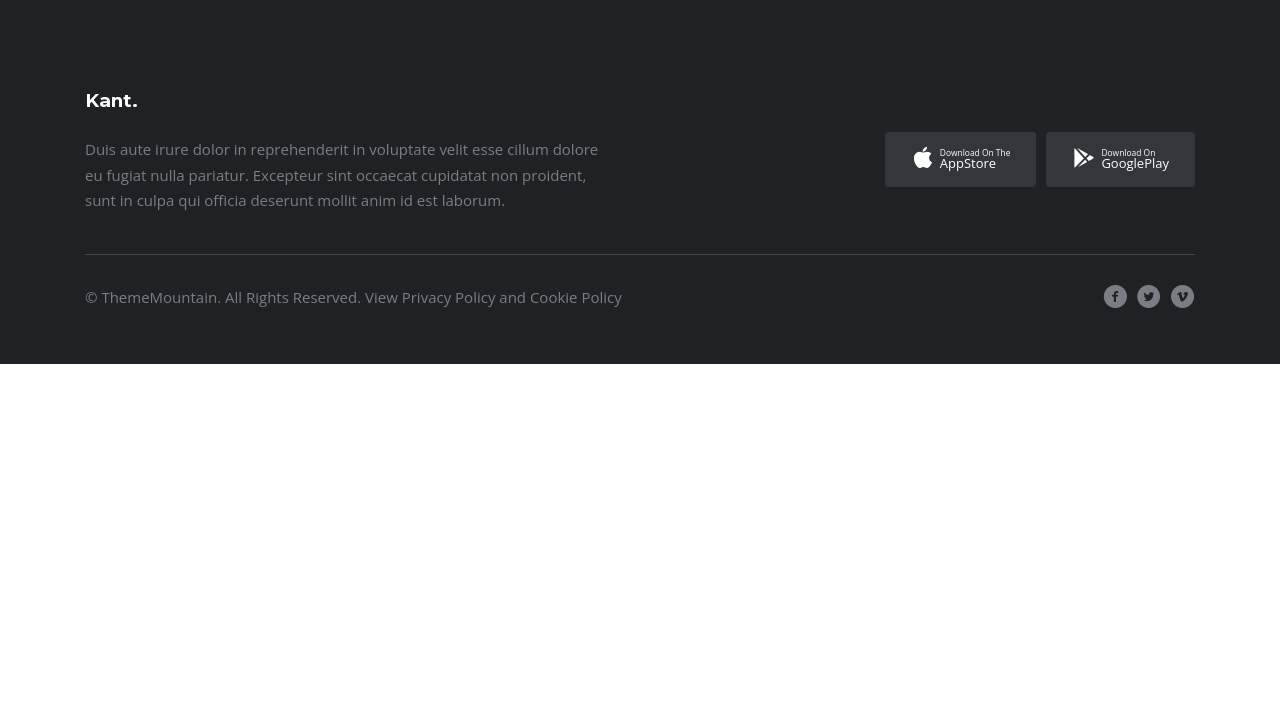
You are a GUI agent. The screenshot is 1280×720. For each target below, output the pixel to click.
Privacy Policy (449, 297)
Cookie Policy (576, 297)
